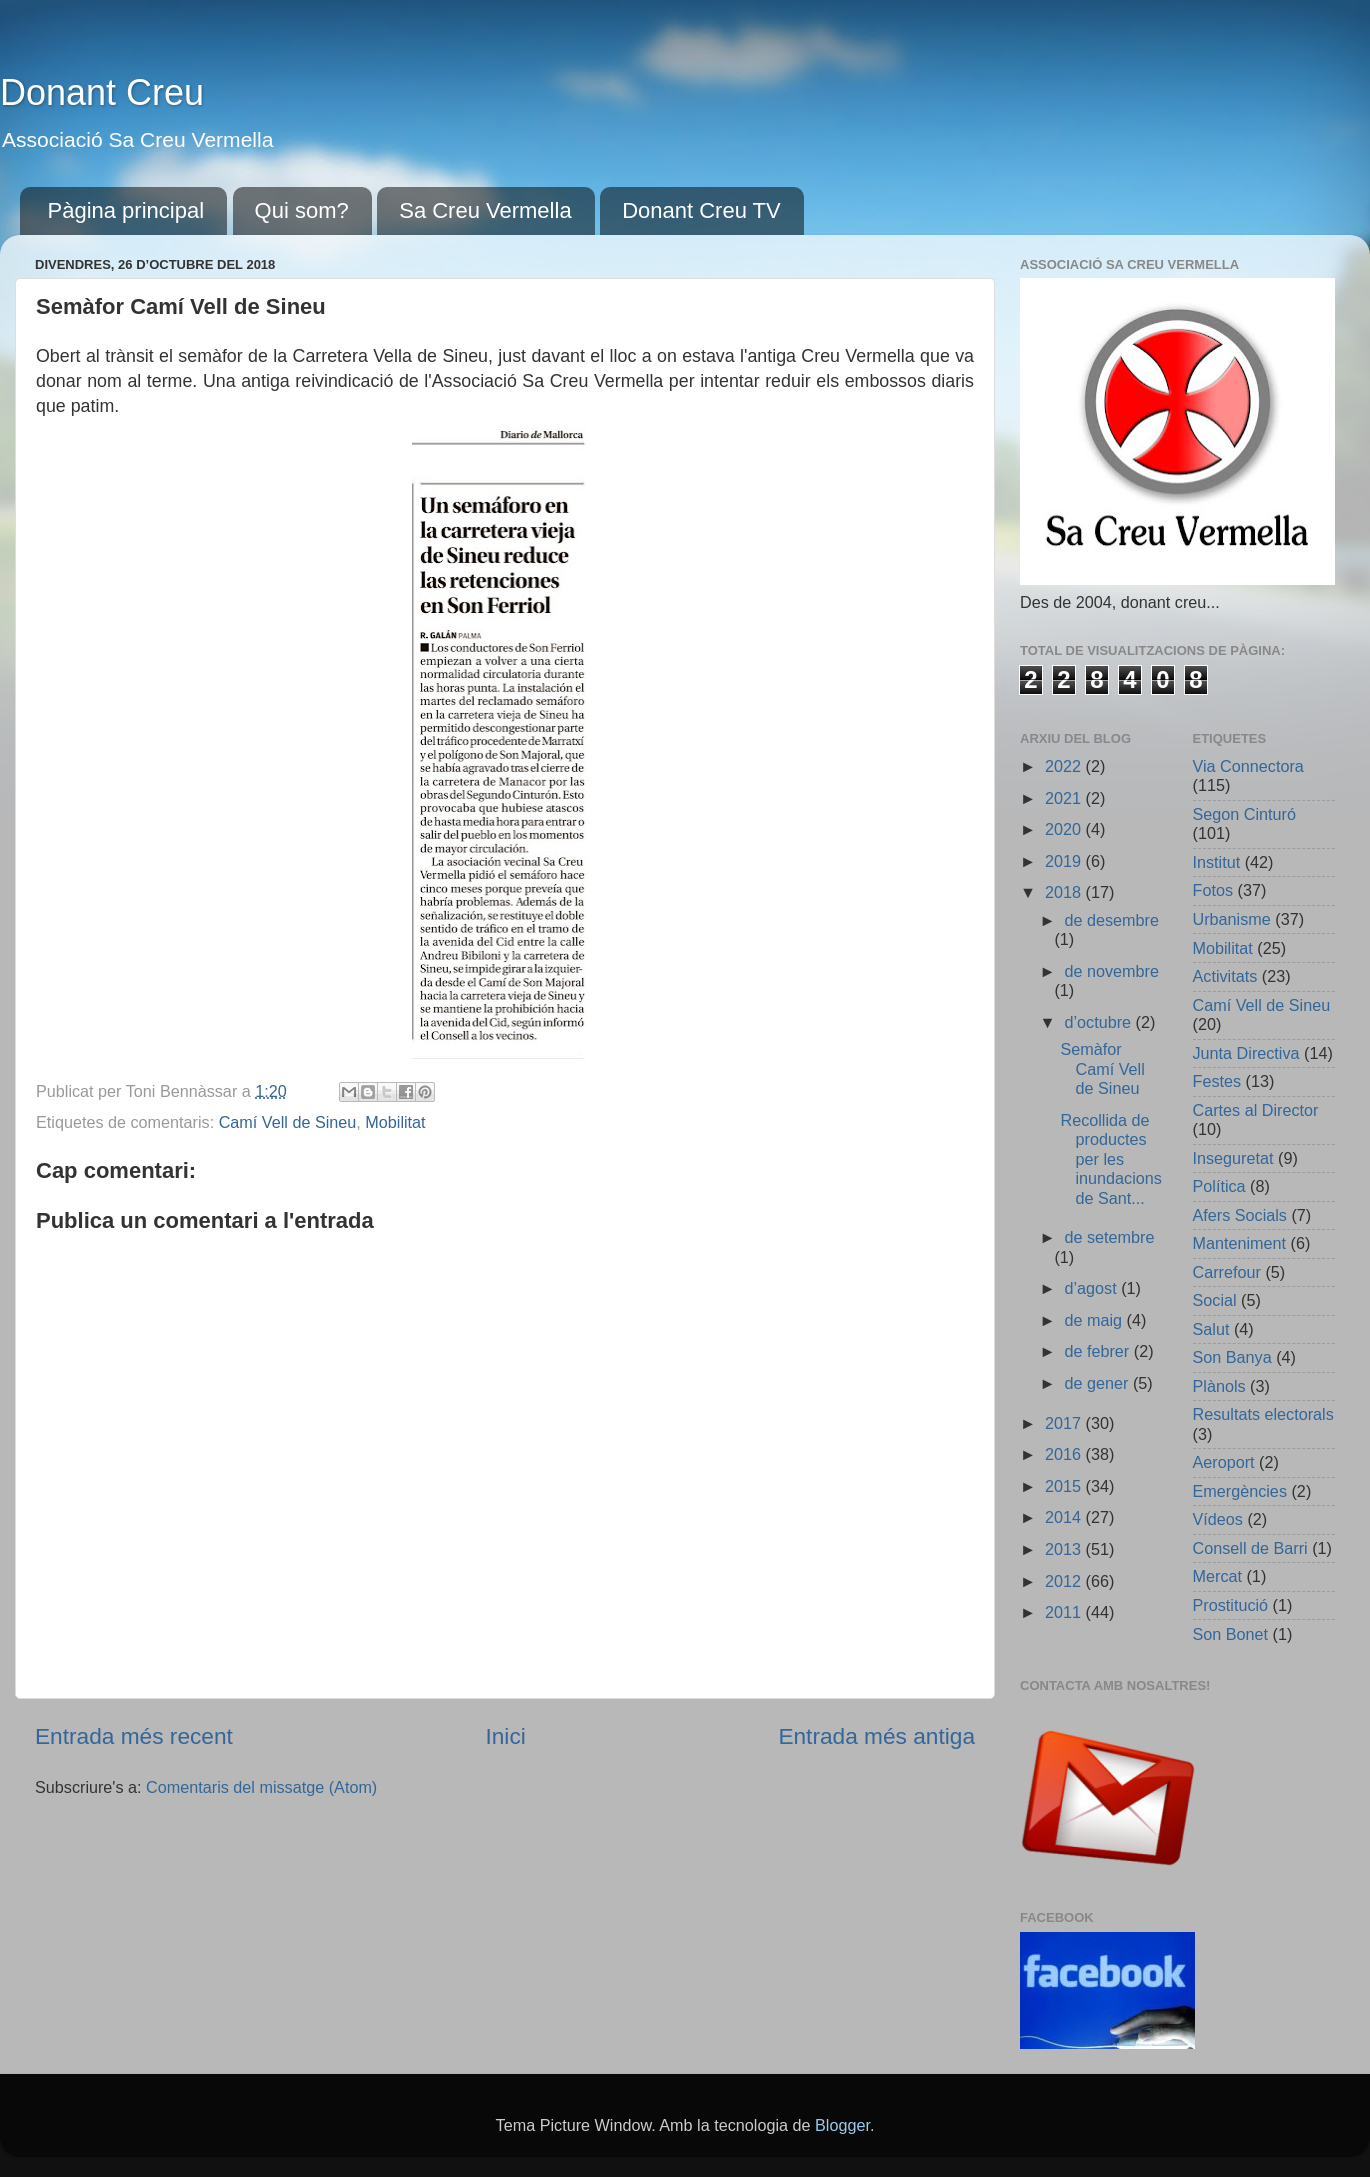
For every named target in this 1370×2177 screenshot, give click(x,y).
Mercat (1217, 1576)
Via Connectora (1248, 766)
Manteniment (1240, 1243)
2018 (1065, 892)
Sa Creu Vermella (485, 210)
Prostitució (1231, 1605)
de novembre (1111, 971)
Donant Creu (102, 92)
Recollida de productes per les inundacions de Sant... (1110, 1159)
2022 (1065, 766)
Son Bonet (1231, 1634)
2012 (1065, 1581)
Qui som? (302, 210)
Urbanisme (1232, 919)
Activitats (1225, 976)
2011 (1065, 1612)
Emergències (1240, 1491)
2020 (1065, 829)
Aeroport (1224, 1462)
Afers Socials (1240, 1215)
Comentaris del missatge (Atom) (261, 1787)
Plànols (1219, 1386)
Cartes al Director (1256, 1110)
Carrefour (1227, 1272)
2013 (1065, 1549)
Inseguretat (1233, 1158)
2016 (1065, 1454)
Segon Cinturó (1245, 814)
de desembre (1111, 920)
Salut (1211, 1329)
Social (1215, 1300)
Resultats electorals (1263, 1414)
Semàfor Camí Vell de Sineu (1102, 1068)
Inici (505, 1736)
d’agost (1092, 1288)
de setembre (1109, 1237)
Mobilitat (395, 1122)
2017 (1065, 1423)
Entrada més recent (134, 1736)
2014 (1065, 1517)
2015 (1065, 1486)
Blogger (842, 2125)
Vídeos (1218, 1519)
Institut (1217, 862)
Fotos (1213, 890)
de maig (1095, 1320)
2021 (1065, 798)
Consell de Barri (1250, 1548)
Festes (1217, 1081)
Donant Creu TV (701, 210)
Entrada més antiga (876, 1736)
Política (1219, 1186)
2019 (1065, 861)
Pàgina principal (126, 210)
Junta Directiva (1246, 1053)
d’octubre (1099, 1022)
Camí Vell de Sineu (288, 1122)
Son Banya (1232, 1357)
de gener (1098, 1383)
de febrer (1098, 1351)
